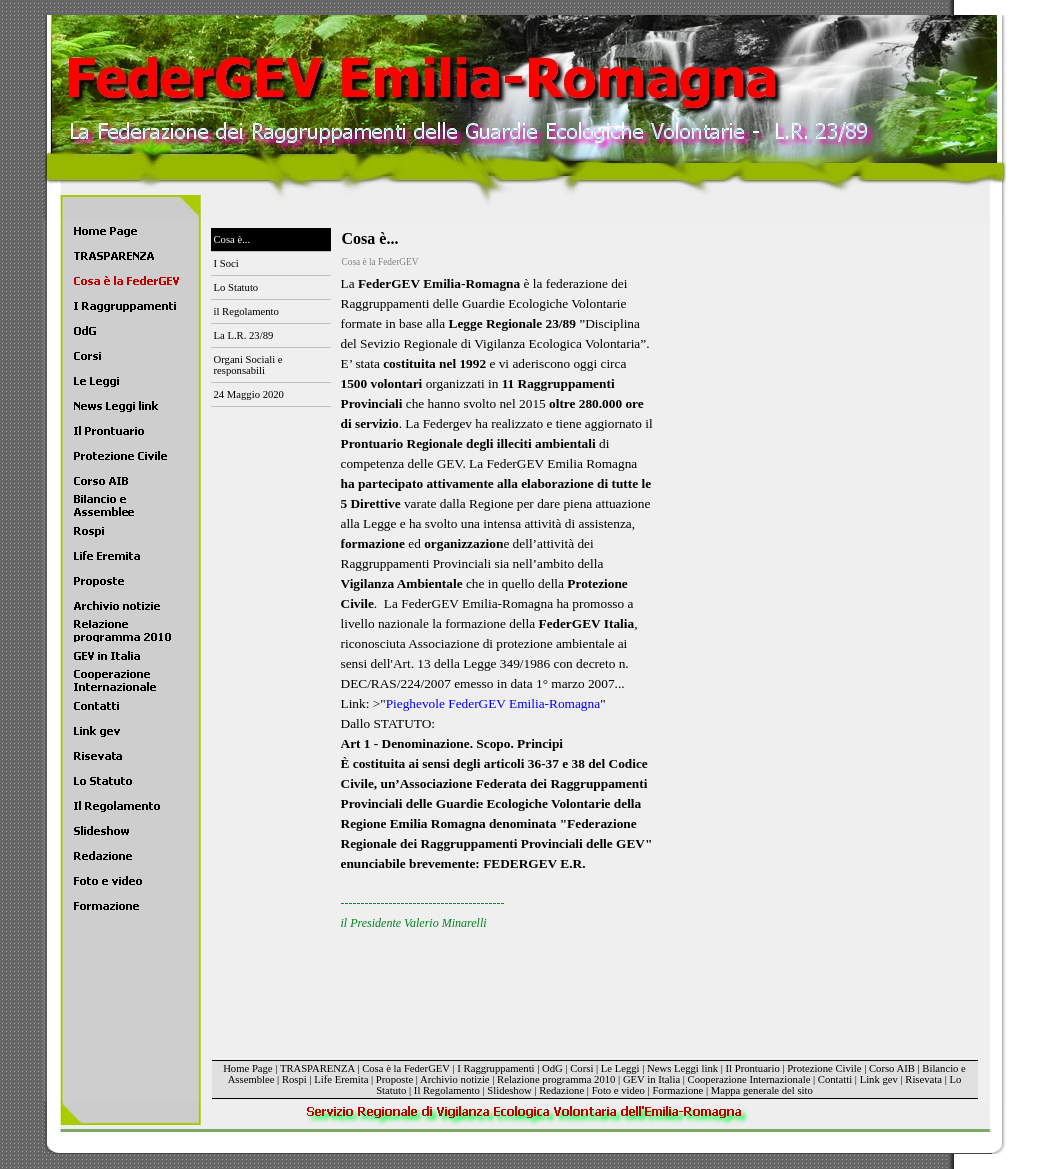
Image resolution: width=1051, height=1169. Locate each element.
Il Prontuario (753, 1068)
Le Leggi (620, 1068)
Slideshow (509, 1090)
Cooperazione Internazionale (749, 1079)
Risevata (923, 1079)
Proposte (394, 1079)
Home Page (247, 1068)
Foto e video (618, 1090)
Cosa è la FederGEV (406, 1068)
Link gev (879, 1079)
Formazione (677, 1090)
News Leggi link (682, 1068)
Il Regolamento (447, 1090)
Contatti (835, 1079)
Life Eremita (341, 1079)
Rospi (294, 1079)
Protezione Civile (824, 1068)
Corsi (581, 1068)
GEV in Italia (651, 1079)
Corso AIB (892, 1068)
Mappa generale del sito (762, 1090)
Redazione (561, 1090)
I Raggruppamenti (495, 1068)
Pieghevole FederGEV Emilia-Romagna (493, 703)
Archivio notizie (455, 1079)
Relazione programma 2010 (556, 1079)
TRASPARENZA (317, 1068)
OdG (552, 1068)
